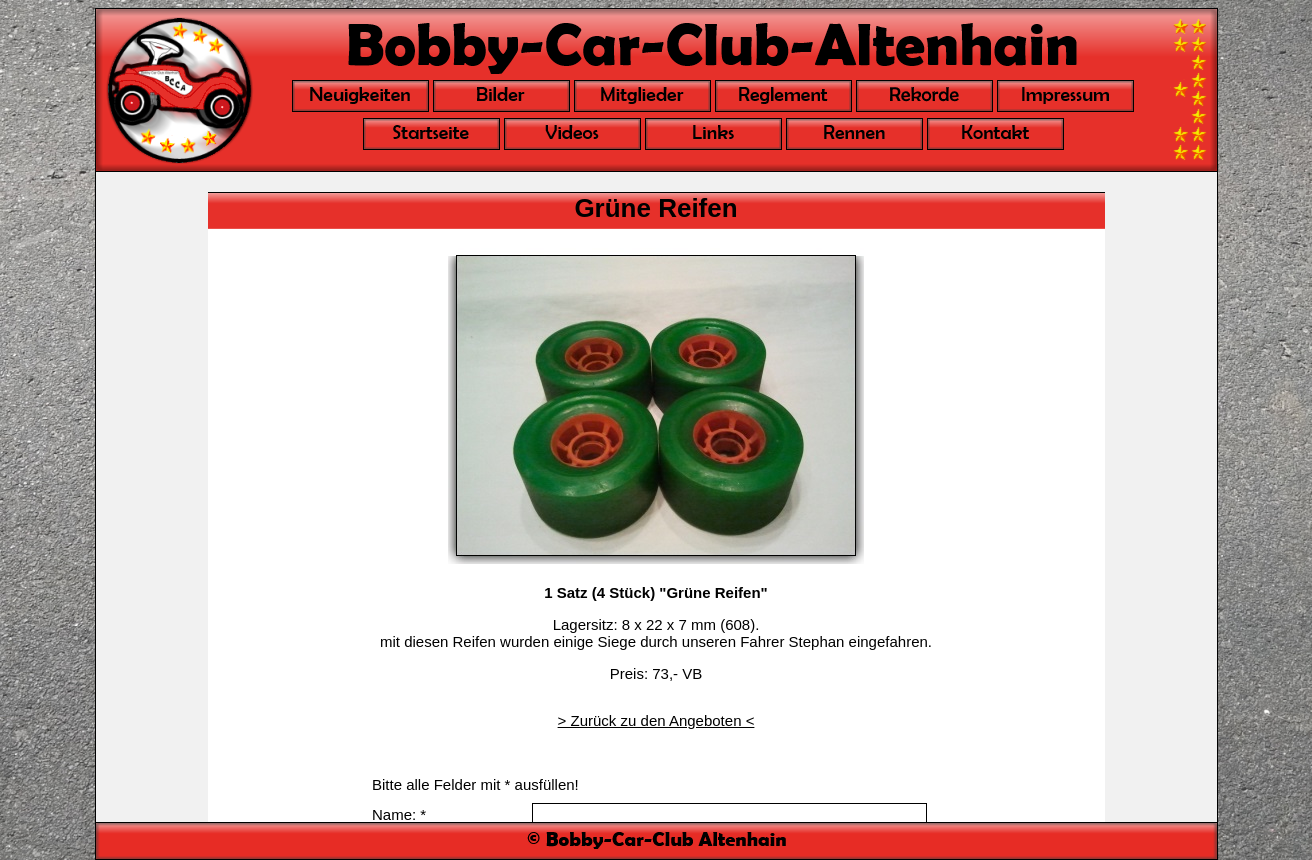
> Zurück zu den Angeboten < (656, 720)
